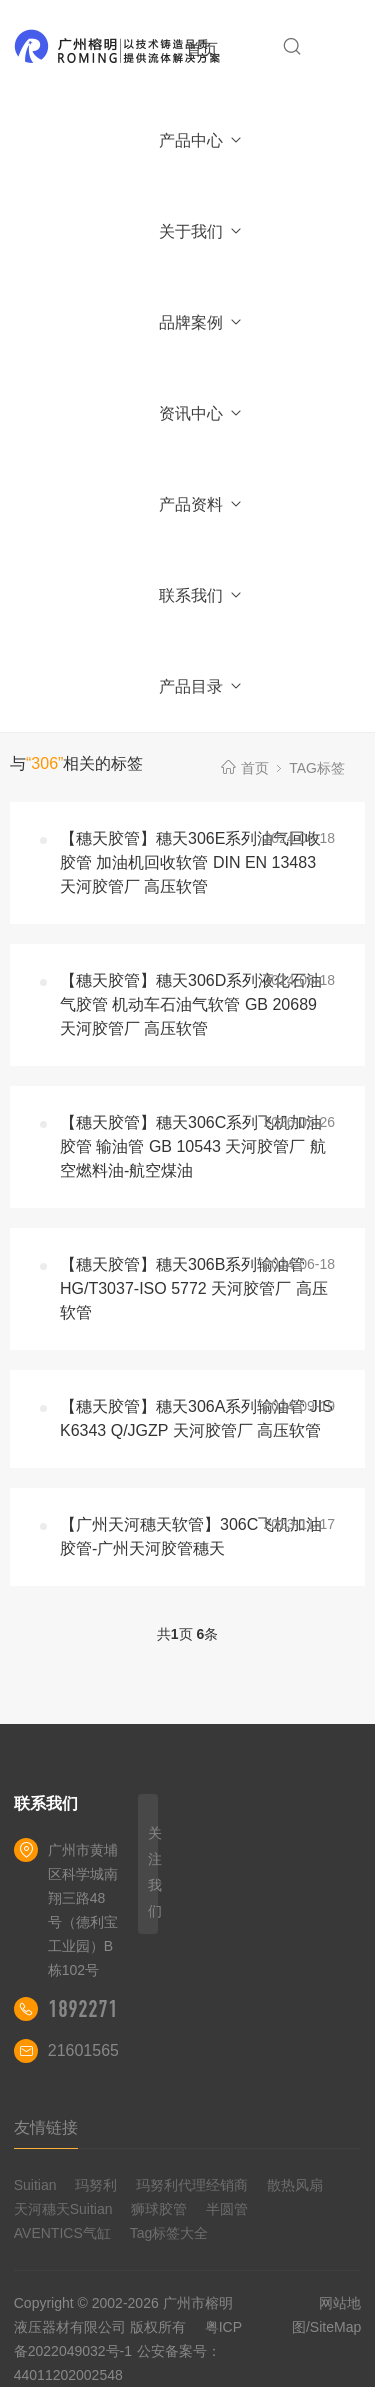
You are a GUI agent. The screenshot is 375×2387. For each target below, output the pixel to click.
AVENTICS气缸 (62, 2233)
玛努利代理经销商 (192, 2185)
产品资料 (201, 504)
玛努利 (96, 2185)
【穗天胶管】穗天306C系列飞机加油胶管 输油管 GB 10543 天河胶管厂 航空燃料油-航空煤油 (193, 1146)
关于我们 (201, 231)
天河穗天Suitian (63, 2209)
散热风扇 (295, 2185)
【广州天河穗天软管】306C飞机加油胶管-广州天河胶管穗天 (191, 1536)
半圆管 (227, 2209)
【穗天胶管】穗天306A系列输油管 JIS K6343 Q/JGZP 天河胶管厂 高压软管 (196, 1418)
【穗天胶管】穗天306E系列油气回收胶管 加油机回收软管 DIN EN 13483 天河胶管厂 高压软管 (190, 862)
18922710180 (103, 2009)
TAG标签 (317, 768)
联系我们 (201, 595)
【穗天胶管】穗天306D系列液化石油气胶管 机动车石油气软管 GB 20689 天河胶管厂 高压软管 (191, 1004)
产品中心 (201, 140)
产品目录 (201, 686)
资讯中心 (201, 413)
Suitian (35, 2185)
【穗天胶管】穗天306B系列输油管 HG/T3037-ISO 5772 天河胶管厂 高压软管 (194, 1288)
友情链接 (46, 2127)
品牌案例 (201, 322)
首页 (202, 49)
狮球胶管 (159, 2209)
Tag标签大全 (169, 2233)
